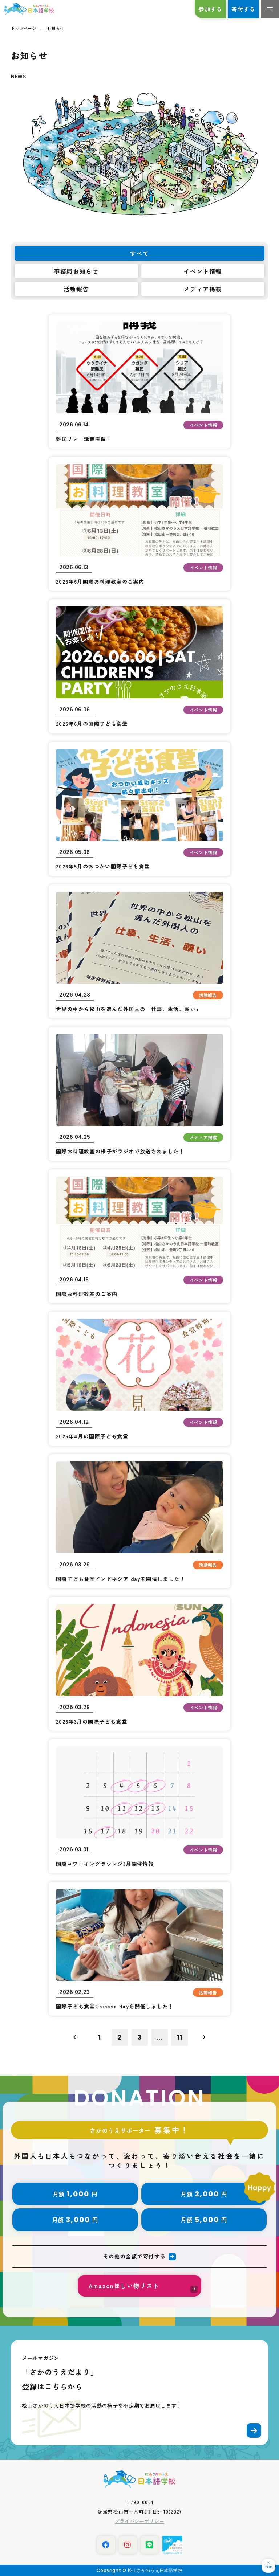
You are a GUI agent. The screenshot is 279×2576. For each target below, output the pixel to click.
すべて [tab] (139, 253)
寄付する (243, 9)
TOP (268, 2567)
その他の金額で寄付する (134, 2256)
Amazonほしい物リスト (124, 2285)
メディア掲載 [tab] (202, 289)
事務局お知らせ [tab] (76, 271)
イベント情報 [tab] (202, 271)
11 (179, 2037)
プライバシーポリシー (140, 2521)
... (159, 2037)
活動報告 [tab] (76, 289)
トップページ (23, 28)
